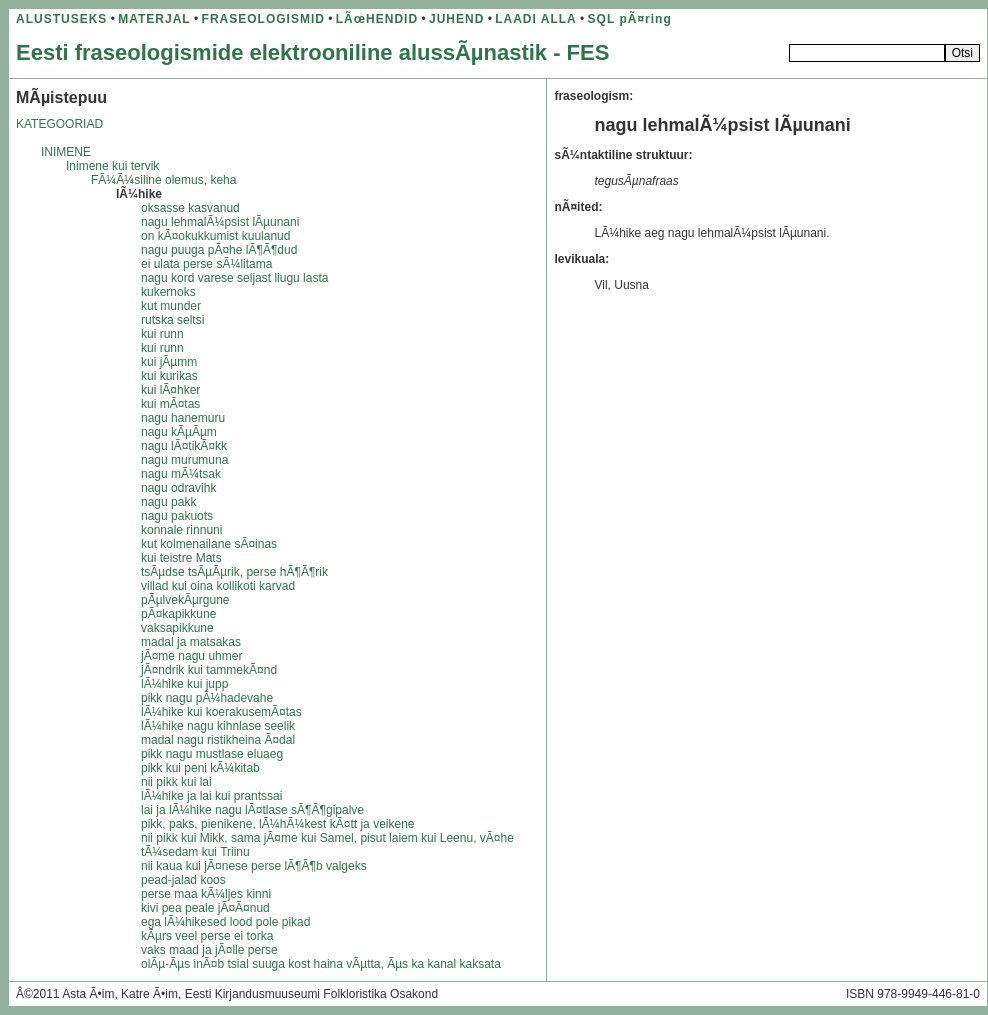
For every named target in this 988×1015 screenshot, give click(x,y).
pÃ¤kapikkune (178, 614)
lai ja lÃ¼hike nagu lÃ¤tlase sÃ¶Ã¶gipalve (252, 810)
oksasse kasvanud (190, 208)
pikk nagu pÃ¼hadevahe (207, 698)
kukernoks (168, 292)
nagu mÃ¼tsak (181, 474)
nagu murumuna (184, 460)
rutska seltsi (172, 320)
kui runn (162, 334)
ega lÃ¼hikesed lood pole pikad (225, 922)
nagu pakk (168, 502)
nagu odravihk (178, 488)
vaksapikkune (177, 628)
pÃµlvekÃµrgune (185, 600)
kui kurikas (169, 376)
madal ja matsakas (191, 642)
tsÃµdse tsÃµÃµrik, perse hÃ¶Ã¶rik (234, 572)
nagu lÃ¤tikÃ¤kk (184, 446)
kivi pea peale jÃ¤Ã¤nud (205, 908)
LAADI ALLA (536, 19)
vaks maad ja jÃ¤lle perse (209, 950)
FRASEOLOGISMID (263, 19)
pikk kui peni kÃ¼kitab (200, 768)
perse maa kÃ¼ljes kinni (206, 894)
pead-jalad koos (183, 880)
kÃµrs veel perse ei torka (207, 936)
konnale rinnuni (181, 530)
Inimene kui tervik (112, 166)
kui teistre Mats (181, 558)
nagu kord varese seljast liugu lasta (234, 278)
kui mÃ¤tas (170, 404)
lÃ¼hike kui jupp (184, 684)
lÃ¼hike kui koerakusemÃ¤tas (221, 712)
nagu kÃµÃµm (179, 432)
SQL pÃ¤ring (630, 19)
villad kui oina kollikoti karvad (218, 586)
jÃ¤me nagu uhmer (191, 656)
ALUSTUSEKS (61, 19)
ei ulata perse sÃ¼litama (206, 264)
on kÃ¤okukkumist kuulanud (215, 236)
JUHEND (456, 19)
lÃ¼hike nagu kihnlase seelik (218, 726)
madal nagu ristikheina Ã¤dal (218, 740)
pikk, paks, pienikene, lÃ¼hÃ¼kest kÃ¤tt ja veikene (278, 824)
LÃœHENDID (377, 19)
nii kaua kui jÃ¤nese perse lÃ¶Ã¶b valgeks (254, 866)
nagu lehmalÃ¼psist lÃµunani (220, 222)
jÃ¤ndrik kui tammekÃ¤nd (209, 670)
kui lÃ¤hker (170, 390)
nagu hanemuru (183, 418)
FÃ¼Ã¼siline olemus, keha (163, 180)
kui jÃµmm (169, 362)
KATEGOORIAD (59, 124)
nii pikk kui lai (176, 782)
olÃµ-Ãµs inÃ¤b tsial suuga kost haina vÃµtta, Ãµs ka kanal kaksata (321, 964)
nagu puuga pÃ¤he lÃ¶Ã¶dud (219, 250)
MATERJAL (154, 19)
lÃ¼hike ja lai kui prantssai (211, 796)
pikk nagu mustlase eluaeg (212, 754)
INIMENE (66, 152)
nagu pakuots (177, 516)
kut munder (171, 306)
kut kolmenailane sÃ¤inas (209, 544)
